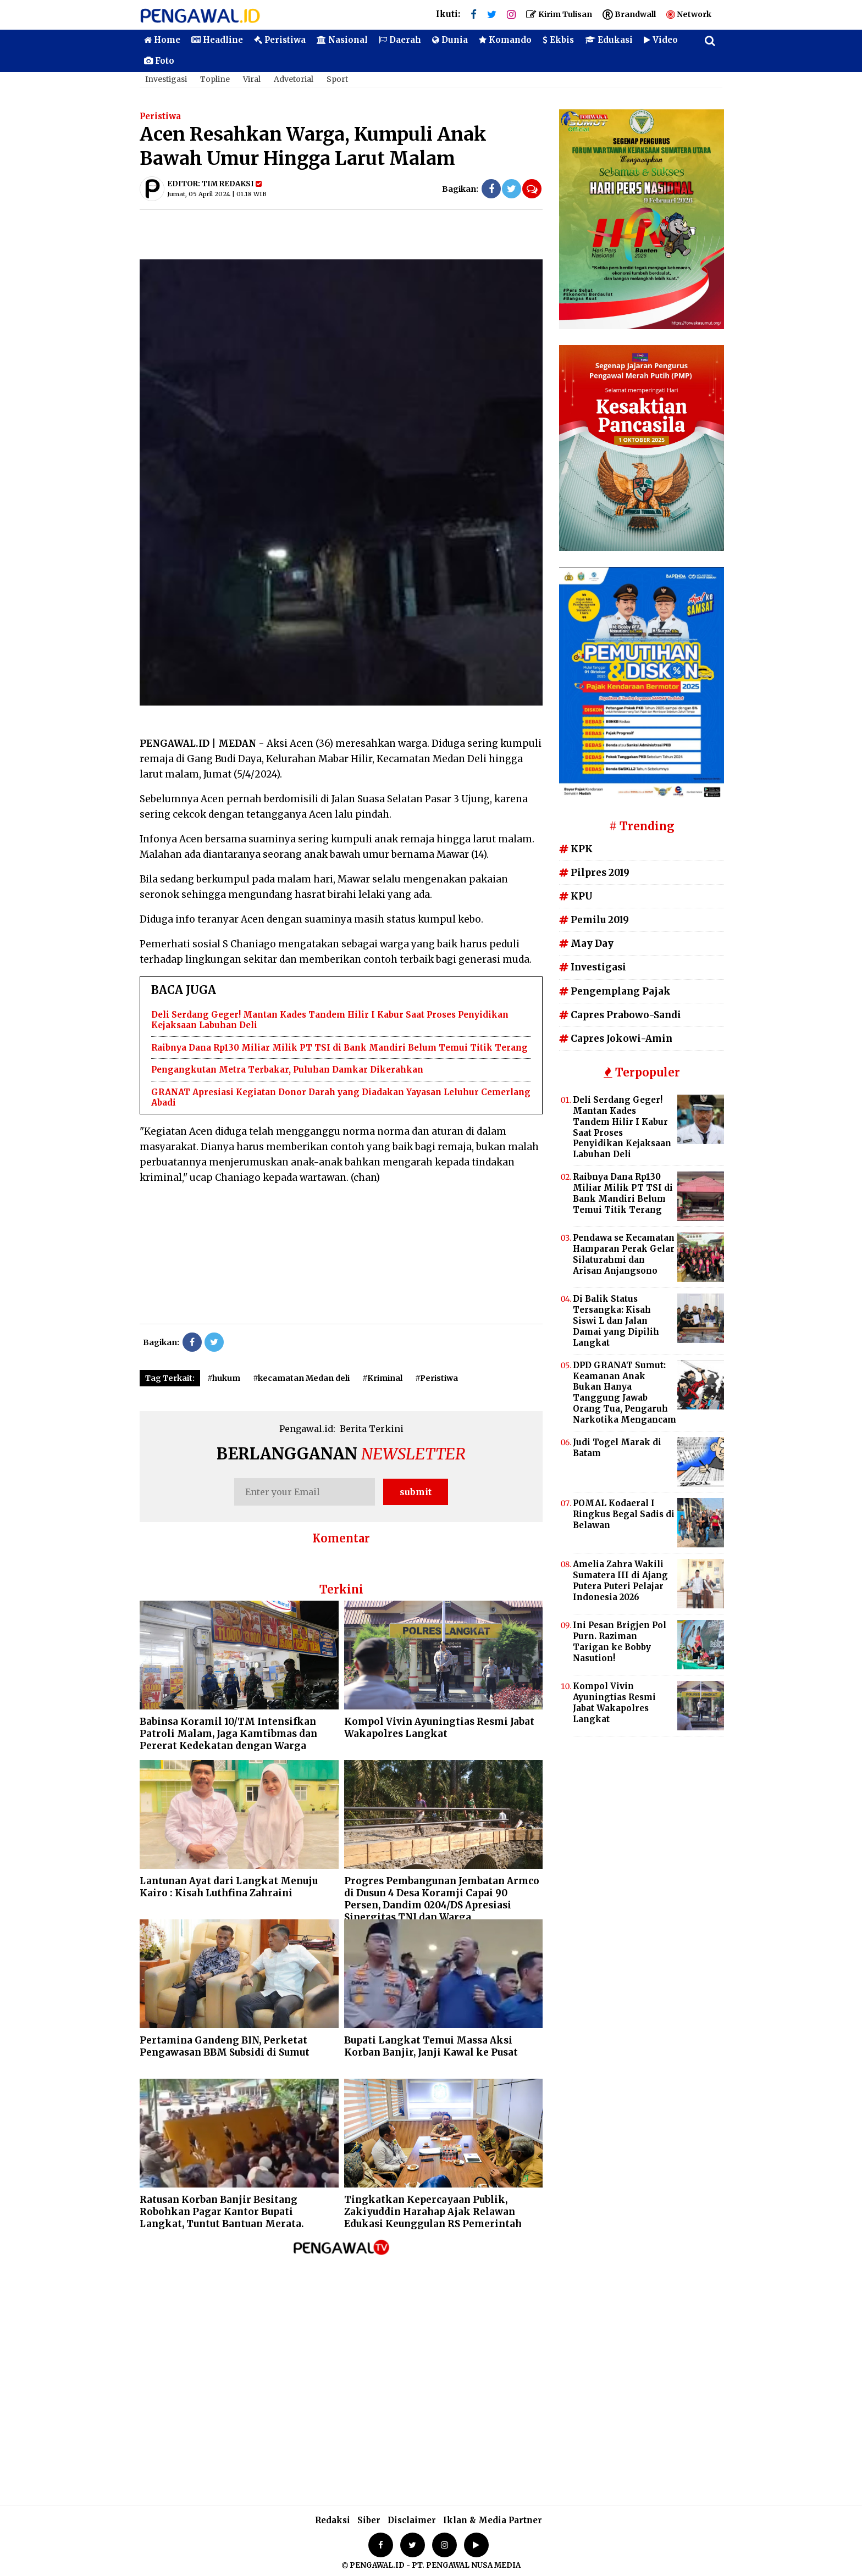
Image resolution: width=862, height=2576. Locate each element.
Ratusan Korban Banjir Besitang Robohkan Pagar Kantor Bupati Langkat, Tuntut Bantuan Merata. (222, 2212)
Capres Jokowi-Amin (615, 1038)
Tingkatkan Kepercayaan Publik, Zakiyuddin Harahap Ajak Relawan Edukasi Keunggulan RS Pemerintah (433, 2212)
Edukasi (609, 40)
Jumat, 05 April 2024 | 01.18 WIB (217, 194)
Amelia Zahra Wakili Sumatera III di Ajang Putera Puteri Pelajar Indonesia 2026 (620, 1580)
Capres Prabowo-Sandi (620, 1015)
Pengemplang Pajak (615, 991)
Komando (505, 40)
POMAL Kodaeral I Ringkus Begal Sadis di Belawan (624, 1514)
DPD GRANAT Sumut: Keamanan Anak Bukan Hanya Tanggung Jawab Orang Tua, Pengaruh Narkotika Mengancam (624, 1392)
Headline (217, 40)
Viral (252, 79)
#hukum (223, 1378)
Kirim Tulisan (559, 14)
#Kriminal (382, 1378)
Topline (215, 79)
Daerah (400, 40)
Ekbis (558, 40)
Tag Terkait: (170, 1378)
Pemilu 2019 (594, 920)
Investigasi (166, 79)
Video (661, 40)
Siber (368, 2520)
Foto (159, 60)
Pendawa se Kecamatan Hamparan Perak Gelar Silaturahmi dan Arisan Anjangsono (624, 1254)
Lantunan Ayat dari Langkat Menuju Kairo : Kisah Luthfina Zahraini (229, 1887)
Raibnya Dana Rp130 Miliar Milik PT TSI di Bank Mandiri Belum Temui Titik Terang (339, 1047)
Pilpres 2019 (594, 873)
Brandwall (629, 14)
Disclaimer (412, 2520)
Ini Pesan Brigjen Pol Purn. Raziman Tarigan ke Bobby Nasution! (619, 1641)
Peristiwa (280, 40)
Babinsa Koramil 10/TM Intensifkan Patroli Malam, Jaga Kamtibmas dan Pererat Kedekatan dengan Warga (228, 1734)
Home (162, 40)
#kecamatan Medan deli (301, 1378)
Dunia (450, 40)
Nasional (342, 40)
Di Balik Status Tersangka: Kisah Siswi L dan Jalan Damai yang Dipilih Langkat (616, 1320)
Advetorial (293, 79)
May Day (586, 943)
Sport (337, 79)
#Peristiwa (436, 1378)
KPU (576, 896)
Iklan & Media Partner (492, 2520)
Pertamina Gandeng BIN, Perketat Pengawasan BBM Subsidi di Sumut (225, 2046)
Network (688, 14)
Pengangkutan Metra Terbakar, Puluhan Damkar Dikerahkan (287, 1069)
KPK (576, 849)
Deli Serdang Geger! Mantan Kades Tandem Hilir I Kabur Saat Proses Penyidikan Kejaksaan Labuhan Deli (622, 1127)
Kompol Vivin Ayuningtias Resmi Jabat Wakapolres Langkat (439, 1728)
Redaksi (332, 2520)
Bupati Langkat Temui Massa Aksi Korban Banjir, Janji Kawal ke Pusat (431, 2046)
